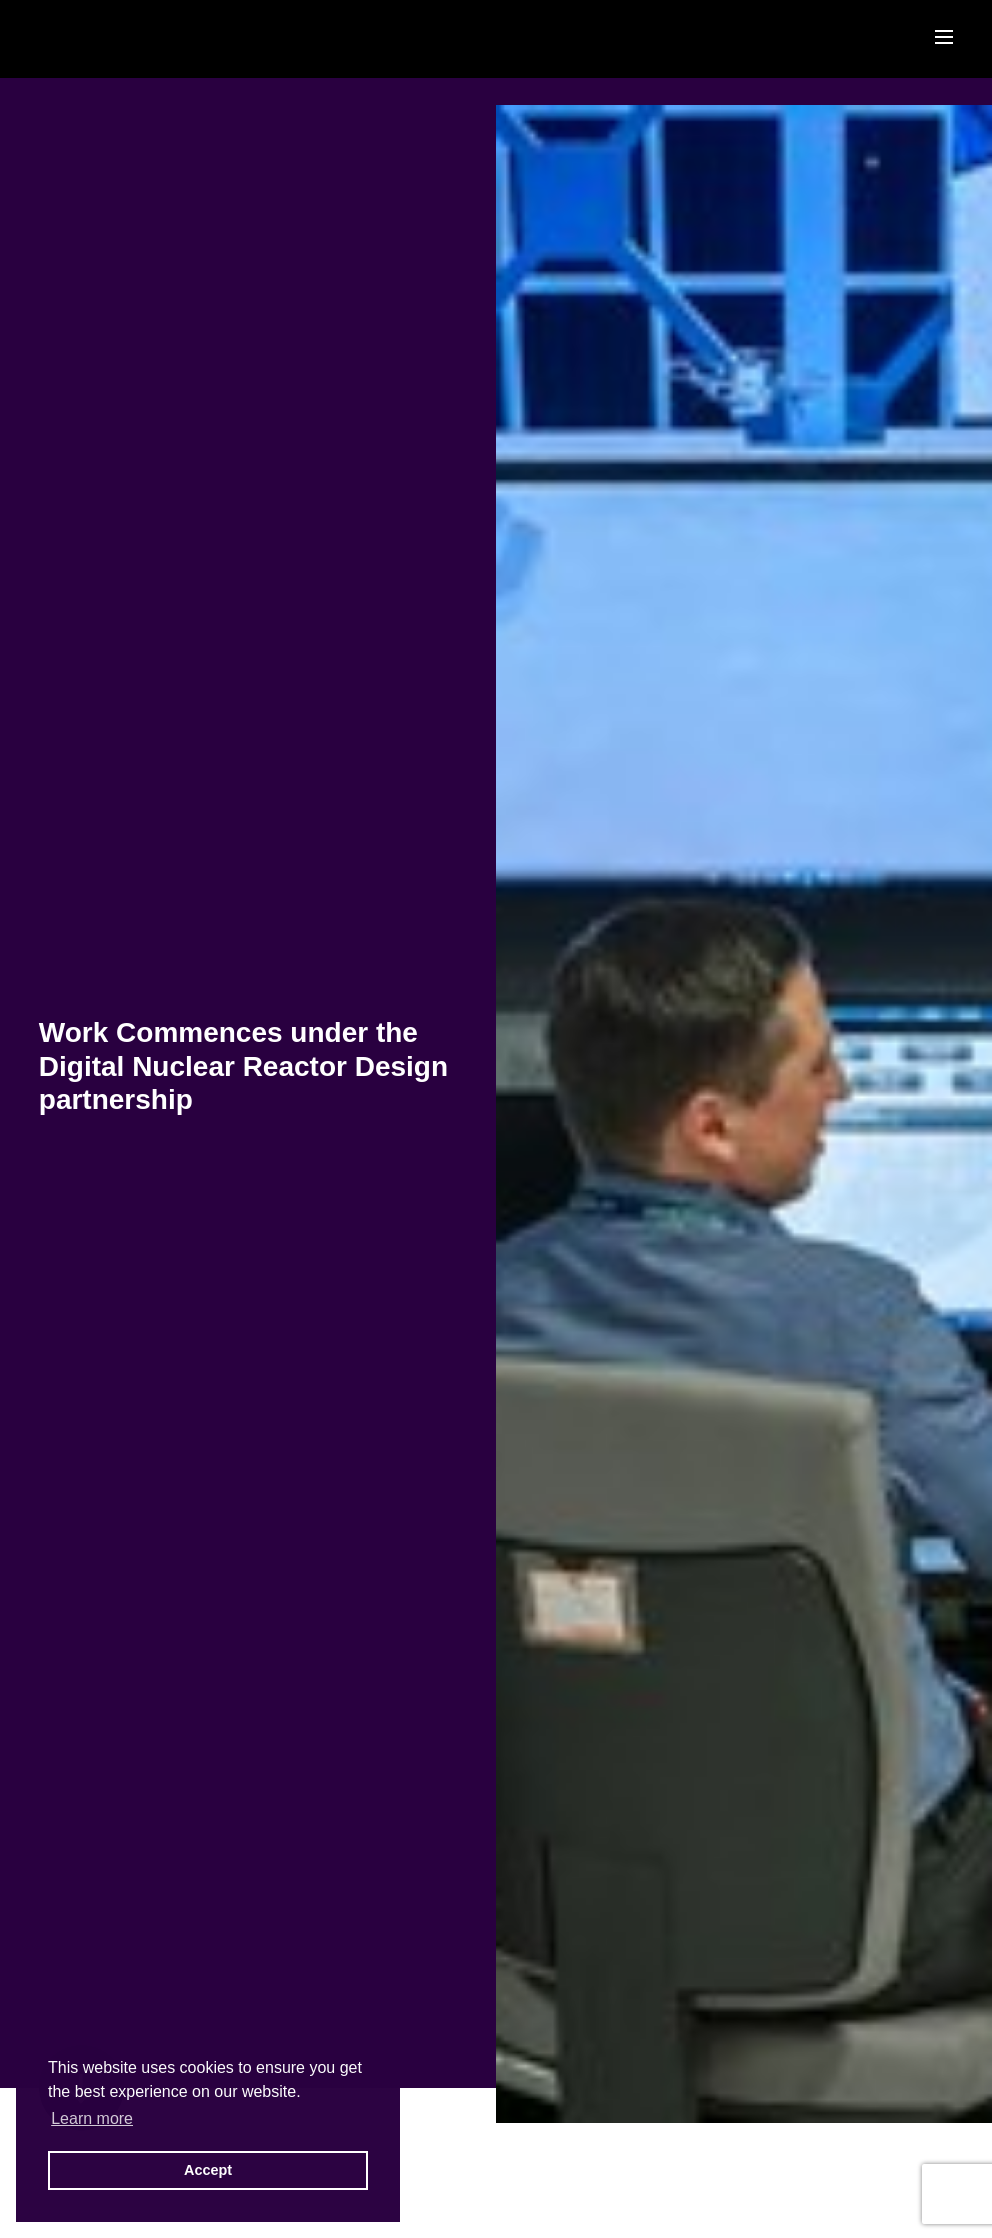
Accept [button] (208, 2170)
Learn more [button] (92, 2118)
